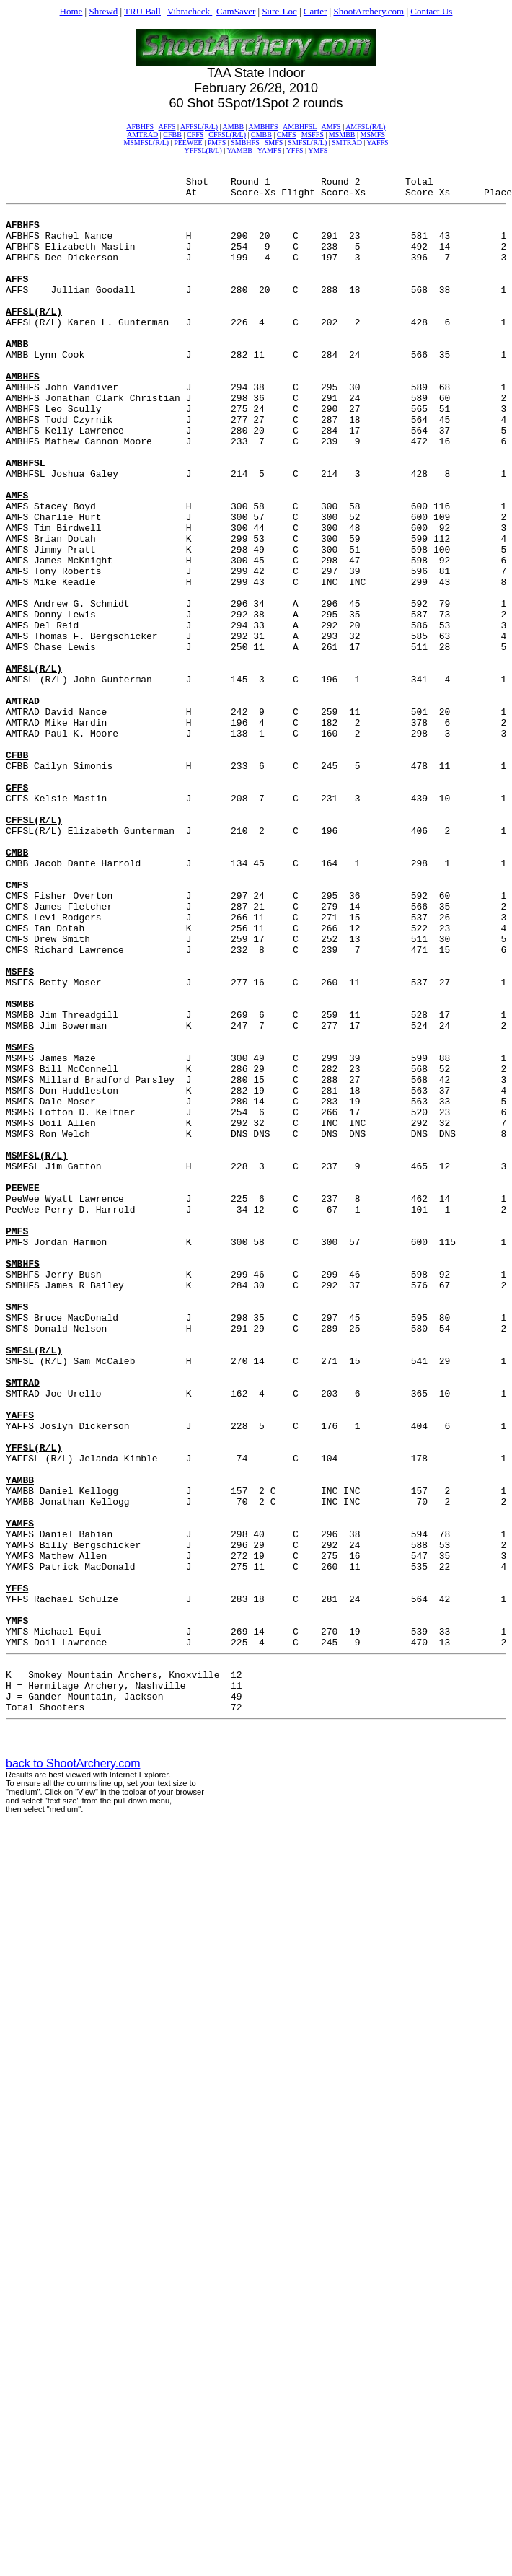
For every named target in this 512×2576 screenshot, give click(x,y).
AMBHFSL (300, 127)
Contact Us (431, 11)
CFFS (195, 135)
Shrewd (103, 11)
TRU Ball (142, 11)
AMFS (330, 127)
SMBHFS (245, 142)
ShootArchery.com (368, 11)
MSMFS (373, 135)
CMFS (286, 135)
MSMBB (342, 135)
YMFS (317, 150)
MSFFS (312, 135)
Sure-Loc (279, 11)
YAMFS (269, 150)
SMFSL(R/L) (307, 142)
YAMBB (239, 150)
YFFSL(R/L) (203, 150)
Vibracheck (189, 11)
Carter (315, 11)
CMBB (261, 135)
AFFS (167, 127)
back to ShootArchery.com (73, 2073)
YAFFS (378, 142)
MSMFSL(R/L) (146, 142)
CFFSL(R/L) (227, 135)
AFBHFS (140, 127)
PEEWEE (188, 142)
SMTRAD (347, 142)
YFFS (295, 150)
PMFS (217, 142)
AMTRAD (142, 135)
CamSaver (235, 11)
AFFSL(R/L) (199, 127)
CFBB (172, 135)
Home (71, 11)
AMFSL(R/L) (365, 127)
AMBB (233, 127)
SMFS (274, 142)
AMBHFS (263, 127)
